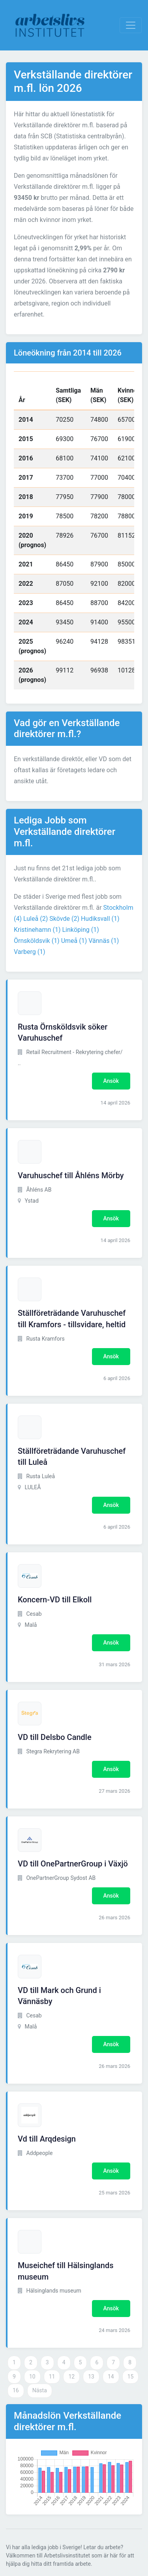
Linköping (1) (80, 929)
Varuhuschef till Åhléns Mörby (71, 1175)
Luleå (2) (35, 918)
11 (52, 2376)
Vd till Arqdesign (47, 2139)
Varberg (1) (29, 952)
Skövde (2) (64, 918)
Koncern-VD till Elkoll (55, 1599)
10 (32, 2376)
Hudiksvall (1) (100, 918)
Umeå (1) (74, 940)
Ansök (111, 1081)
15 (130, 2376)
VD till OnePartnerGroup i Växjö (73, 1863)
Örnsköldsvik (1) (37, 940)
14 (111, 2376)
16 (16, 2390)
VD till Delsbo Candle (55, 1737)
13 (91, 2376)
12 (71, 2376)
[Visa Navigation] (131, 25)
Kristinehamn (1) (37, 929)
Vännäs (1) (103, 940)
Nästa (39, 2390)
